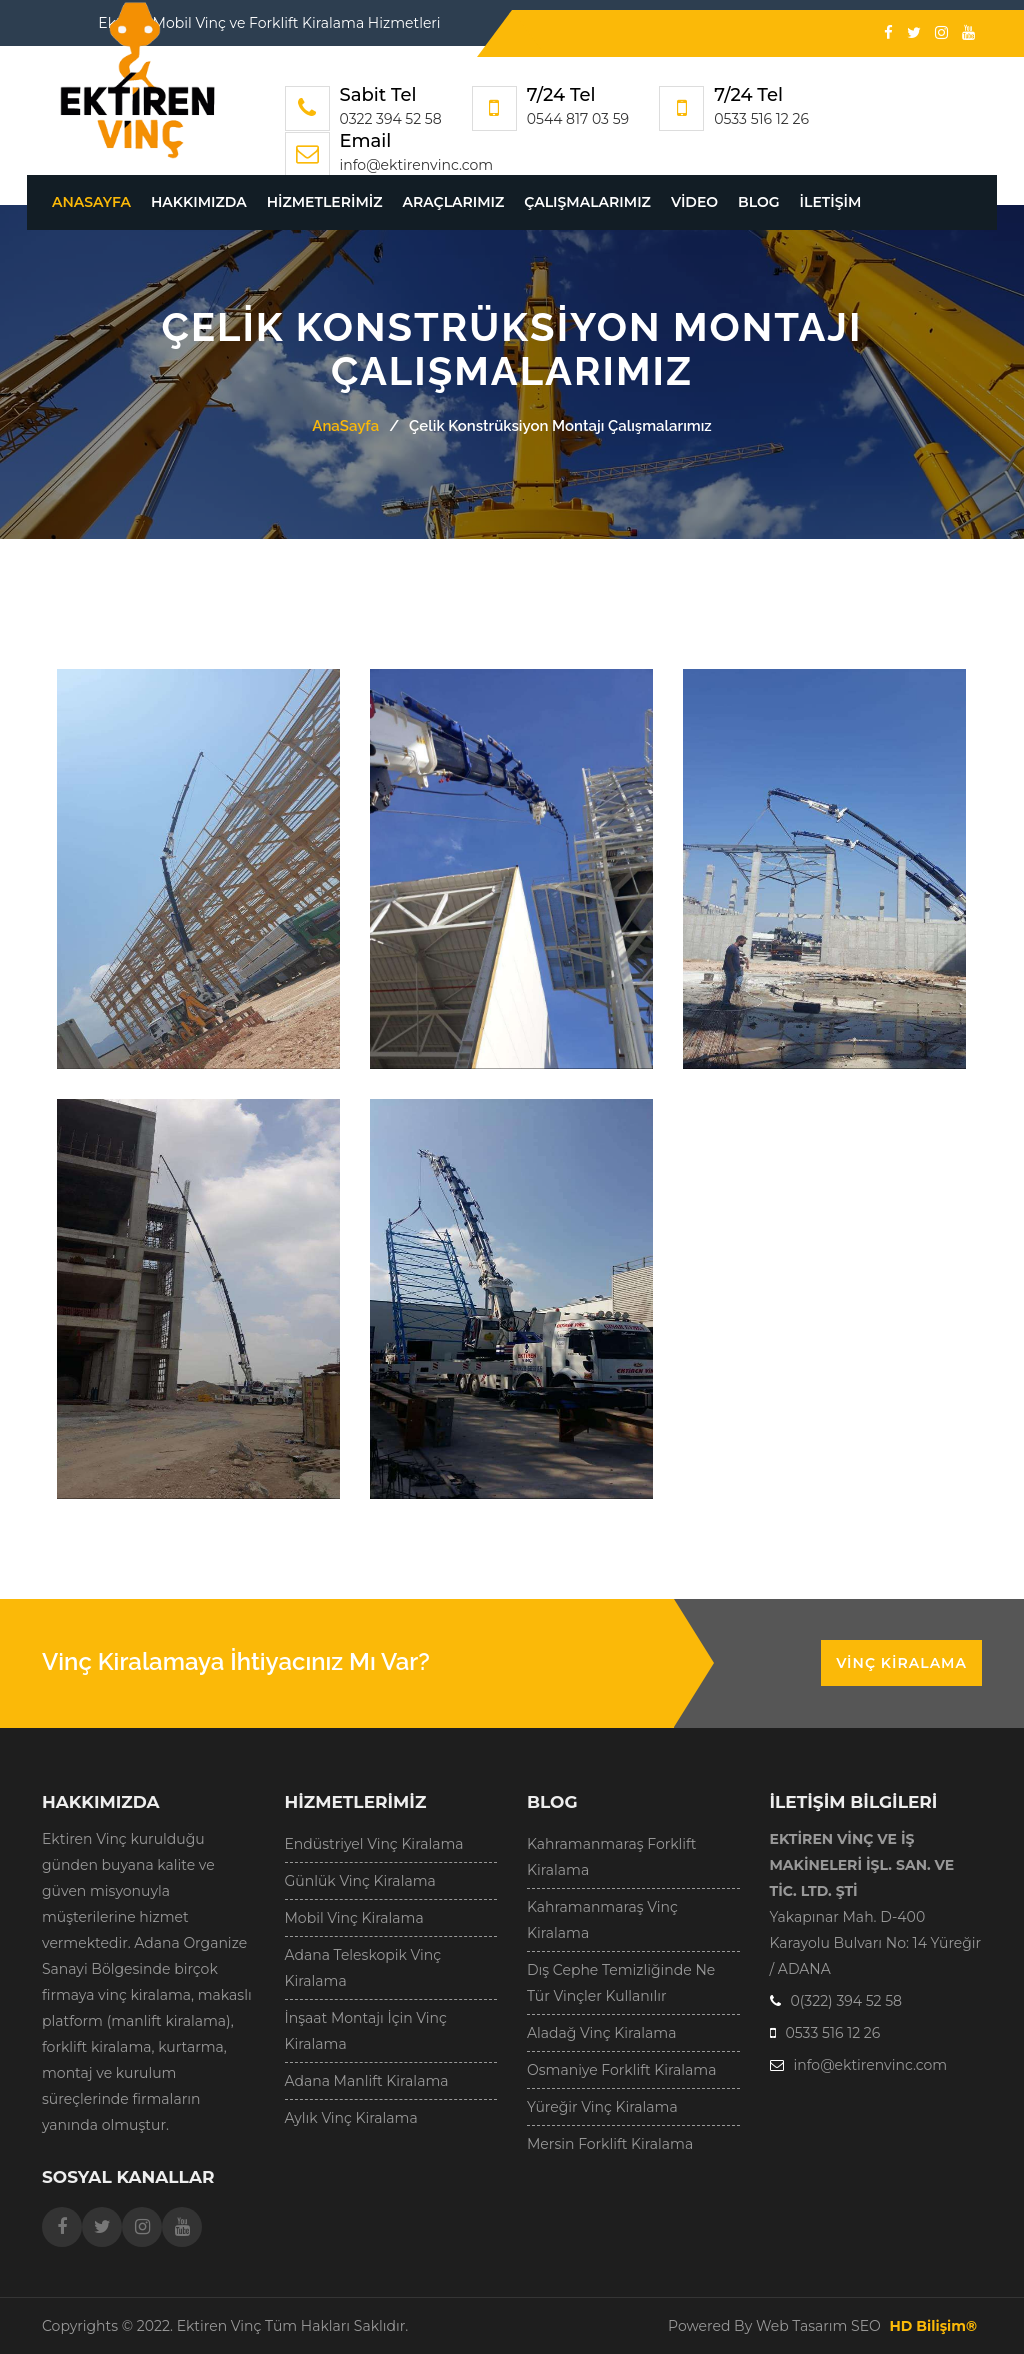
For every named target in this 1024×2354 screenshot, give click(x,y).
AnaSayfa (91, 202)
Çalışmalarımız (587, 202)
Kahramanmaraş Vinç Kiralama (602, 1920)
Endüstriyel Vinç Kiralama (374, 1844)
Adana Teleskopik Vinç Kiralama (363, 1968)
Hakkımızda (199, 202)
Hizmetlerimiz (325, 202)
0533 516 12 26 (761, 119)
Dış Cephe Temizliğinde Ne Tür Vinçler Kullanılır (621, 1983)
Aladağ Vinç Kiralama (601, 2033)
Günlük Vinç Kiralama (360, 1881)
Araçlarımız (454, 202)
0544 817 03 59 (578, 119)
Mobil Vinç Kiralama (354, 1918)
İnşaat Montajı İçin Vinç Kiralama (366, 2031)
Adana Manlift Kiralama (367, 2081)
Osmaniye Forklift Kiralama (621, 2070)
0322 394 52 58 (391, 119)
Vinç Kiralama (901, 1663)
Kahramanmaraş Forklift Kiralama (612, 1857)
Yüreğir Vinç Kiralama (602, 2107)
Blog (758, 202)
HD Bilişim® (933, 2326)
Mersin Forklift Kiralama (610, 2144)
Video (694, 202)
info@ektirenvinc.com (417, 165)
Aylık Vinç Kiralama (351, 2118)
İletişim (831, 202)
